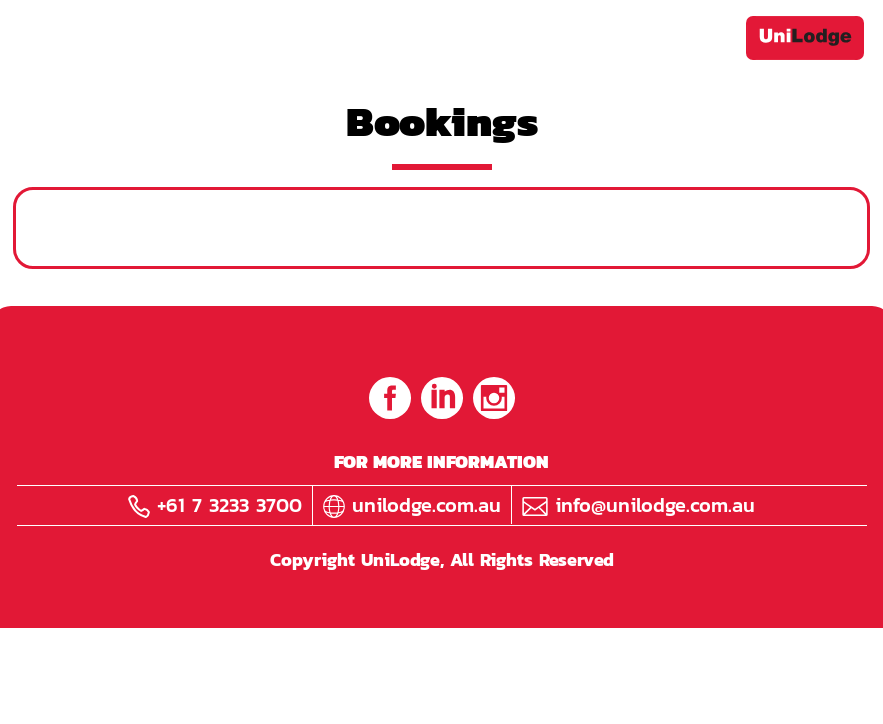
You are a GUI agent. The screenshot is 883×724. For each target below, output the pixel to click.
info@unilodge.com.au (638, 505)
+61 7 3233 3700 (215, 505)
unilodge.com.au (412, 505)
